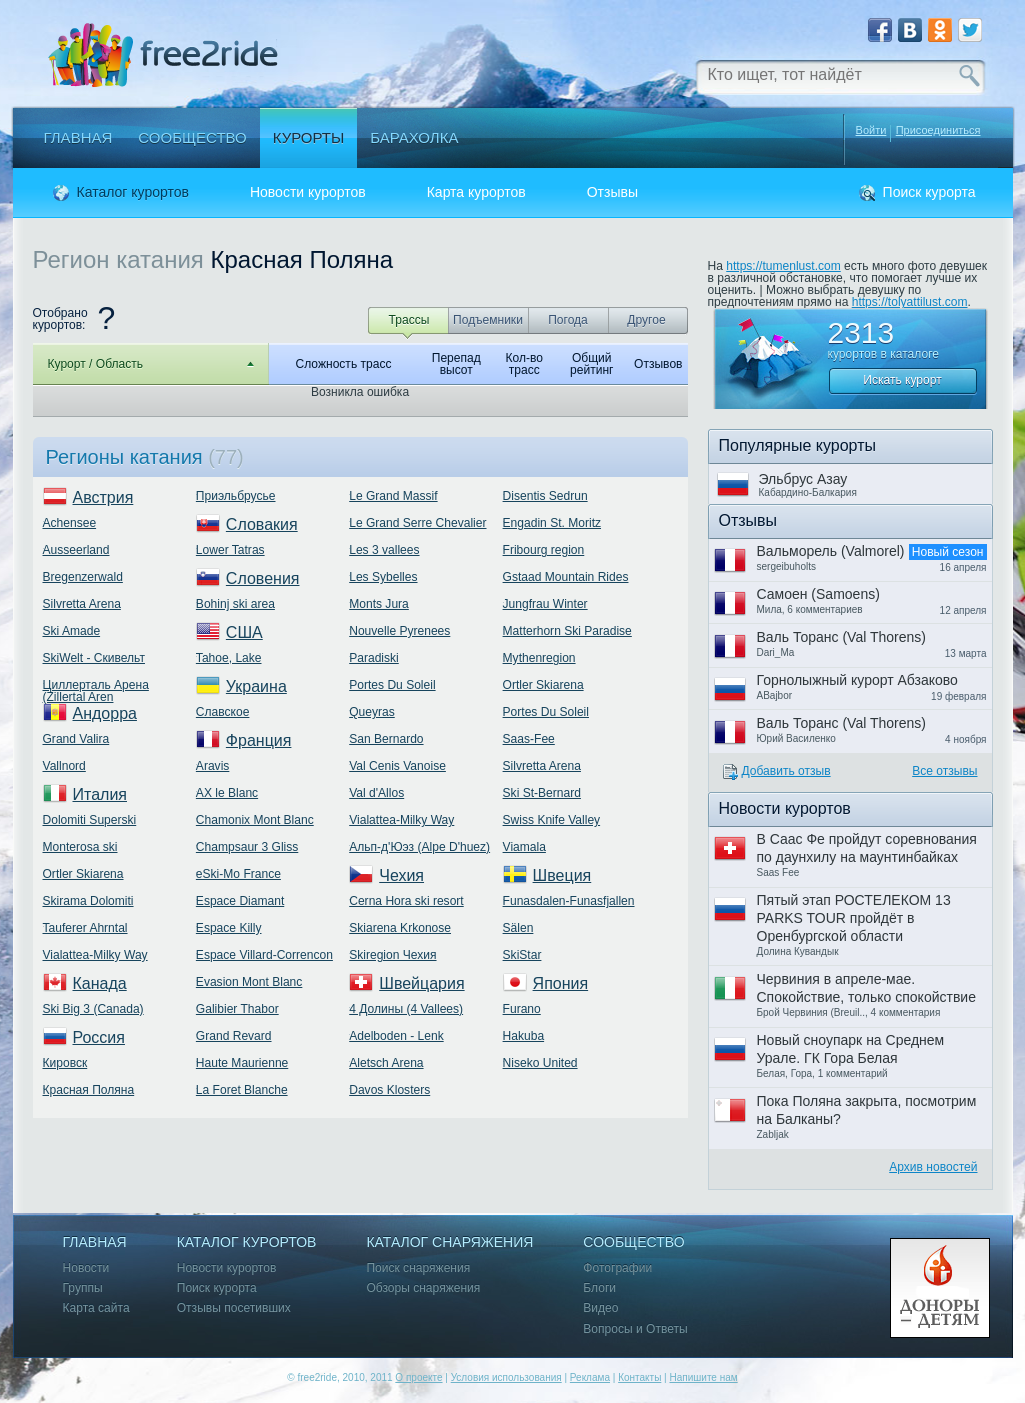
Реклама (590, 1377)
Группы (83, 1288)
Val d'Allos (376, 793)
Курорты (309, 137)
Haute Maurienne (242, 1063)
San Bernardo (386, 739)
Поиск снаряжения (418, 1268)
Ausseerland (76, 550)
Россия (99, 1037)
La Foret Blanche (242, 1090)
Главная (78, 137)
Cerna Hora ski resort (406, 901)
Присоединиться (938, 130)
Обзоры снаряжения (423, 1288)
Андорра (105, 713)
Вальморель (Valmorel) (831, 551)
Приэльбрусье (236, 496)
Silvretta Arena (82, 604)
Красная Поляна (89, 1090)
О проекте (418, 1377)
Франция (259, 740)
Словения (263, 578)
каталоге (914, 354)
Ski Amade (72, 631)
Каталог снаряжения (449, 1242)
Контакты (639, 1377)
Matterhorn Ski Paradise (567, 631)
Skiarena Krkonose (400, 928)
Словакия (262, 524)
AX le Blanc (227, 793)
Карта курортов (476, 192)
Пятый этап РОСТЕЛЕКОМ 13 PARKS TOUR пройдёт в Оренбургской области (854, 918)
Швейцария (421, 983)
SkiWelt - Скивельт (94, 658)
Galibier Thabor (237, 1009)
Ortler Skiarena (83, 874)
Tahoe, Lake (229, 658)
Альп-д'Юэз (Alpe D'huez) (419, 847)
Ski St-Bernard (542, 793)
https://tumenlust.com (783, 266)
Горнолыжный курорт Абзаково (857, 680)
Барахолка (414, 137)
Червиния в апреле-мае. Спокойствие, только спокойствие (866, 988)
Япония (561, 983)
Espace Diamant (240, 901)
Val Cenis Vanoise (397, 766)
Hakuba (524, 1036)
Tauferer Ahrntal (85, 928)
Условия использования (506, 1377)
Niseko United (540, 1063)
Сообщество (192, 137)
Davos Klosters (389, 1090)
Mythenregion (539, 658)
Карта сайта (96, 1308)
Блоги (599, 1288)
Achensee (70, 523)
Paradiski (374, 658)
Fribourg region (544, 550)
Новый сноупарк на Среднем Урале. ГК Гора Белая (851, 1049)
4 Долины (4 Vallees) (406, 1009)
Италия (100, 794)
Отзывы (612, 192)
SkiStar (522, 955)
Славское (223, 712)
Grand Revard (234, 1036)
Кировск (65, 1063)
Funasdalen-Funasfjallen (569, 901)
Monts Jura (379, 604)
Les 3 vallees (384, 550)
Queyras (372, 712)
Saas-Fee (529, 739)
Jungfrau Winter (545, 604)
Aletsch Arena (386, 1063)
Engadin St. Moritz (552, 523)
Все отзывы (944, 771)
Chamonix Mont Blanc (255, 820)
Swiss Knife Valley (552, 820)
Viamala (524, 847)
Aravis (212, 766)
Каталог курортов (133, 192)
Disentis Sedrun (545, 496)
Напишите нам (703, 1377)
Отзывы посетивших (234, 1308)
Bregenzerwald (83, 577)
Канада (100, 983)
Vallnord (64, 766)
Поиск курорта (929, 192)
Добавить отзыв (786, 771)
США (244, 632)
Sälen (518, 928)
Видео (600, 1308)
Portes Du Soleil (392, 685)
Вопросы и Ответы (635, 1329)
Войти (871, 130)
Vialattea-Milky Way (95, 955)
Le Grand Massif (393, 496)
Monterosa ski (80, 847)
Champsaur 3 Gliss (247, 847)
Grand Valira (76, 739)
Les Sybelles (383, 577)
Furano (522, 1009)
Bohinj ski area (235, 604)
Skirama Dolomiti (88, 901)
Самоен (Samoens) (818, 594)
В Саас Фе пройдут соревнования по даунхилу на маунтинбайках (867, 848)
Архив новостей (933, 1167)
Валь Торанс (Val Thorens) (841, 637)
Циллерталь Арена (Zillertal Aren (96, 691)
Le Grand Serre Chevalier (417, 523)
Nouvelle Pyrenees (399, 631)
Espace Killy (229, 928)
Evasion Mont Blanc (249, 982)
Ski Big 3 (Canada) (93, 1009)
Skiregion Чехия (392, 955)
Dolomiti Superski (90, 820)
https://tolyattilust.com (910, 302)
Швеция (562, 875)
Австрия (103, 497)
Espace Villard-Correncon (264, 955)
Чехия (401, 875)
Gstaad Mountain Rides (566, 577)
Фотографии (617, 1268)
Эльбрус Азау (803, 479)
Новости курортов (308, 192)
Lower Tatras (230, 550)
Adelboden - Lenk (396, 1036)
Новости (86, 1268)
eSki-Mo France (238, 874)
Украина (256, 686)
